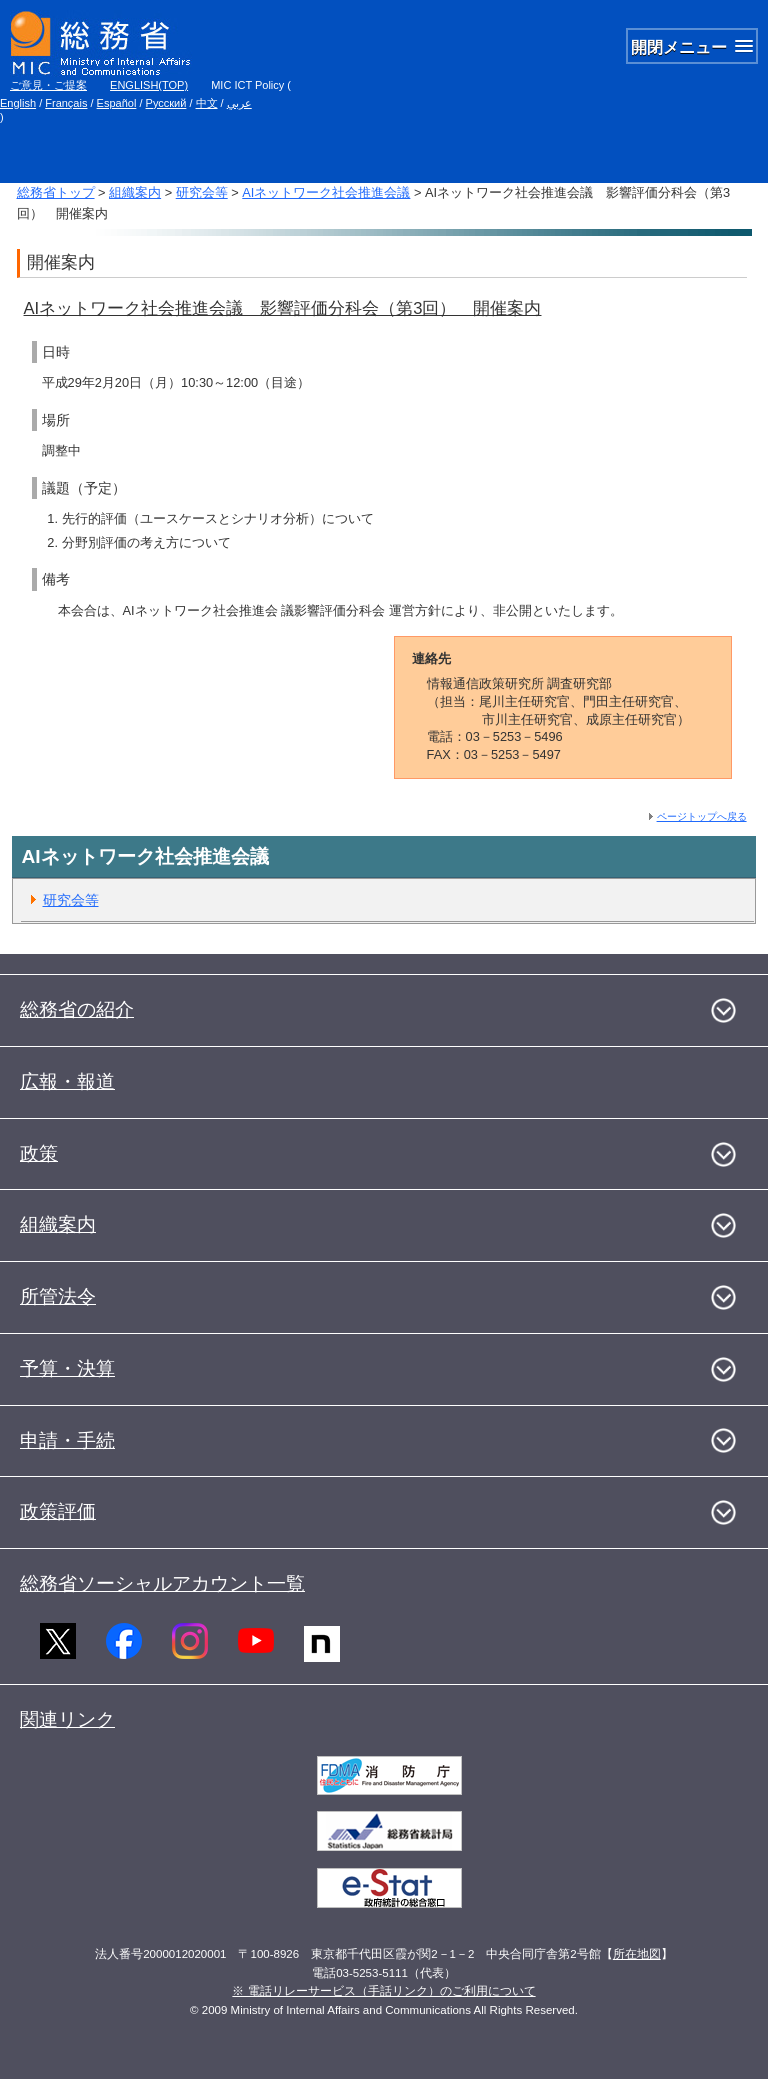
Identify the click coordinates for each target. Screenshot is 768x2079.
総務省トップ (56, 192)
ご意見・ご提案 (48, 85)
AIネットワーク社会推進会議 (326, 192)
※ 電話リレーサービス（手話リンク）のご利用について (383, 1991)
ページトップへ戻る (702, 816)
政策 (39, 1153)
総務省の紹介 (77, 1009)
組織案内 (135, 192)
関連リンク (67, 1719)
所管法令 (58, 1296)
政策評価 (58, 1511)
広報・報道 (67, 1081)
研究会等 (202, 192)
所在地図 (637, 1954)
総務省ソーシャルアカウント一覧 (162, 1583)
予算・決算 (67, 1368)
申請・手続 (67, 1440)
